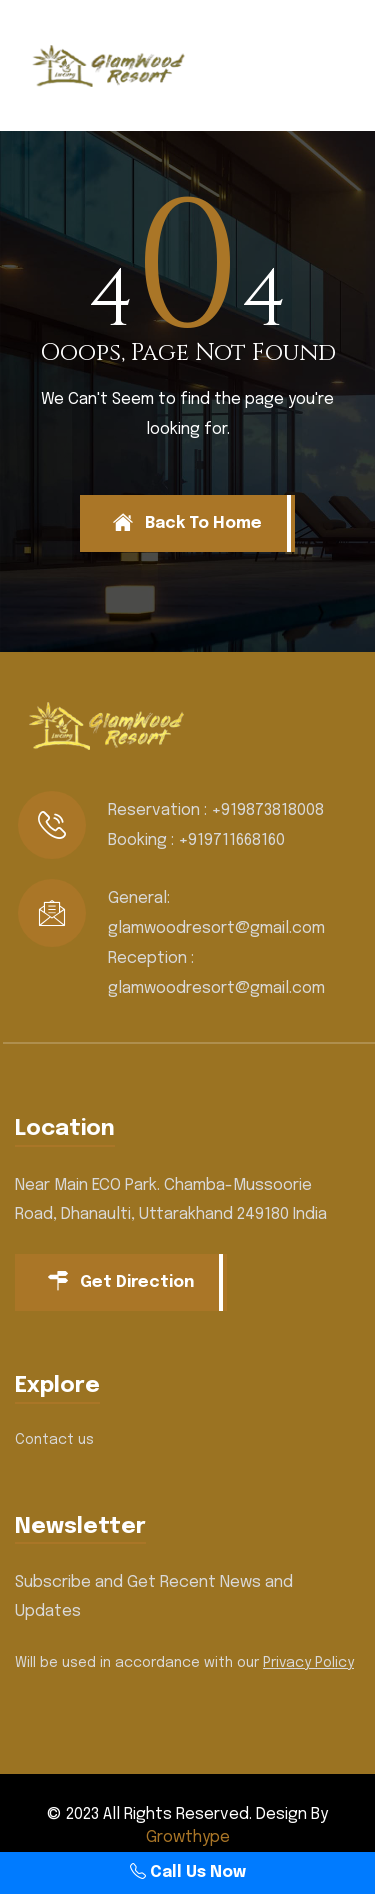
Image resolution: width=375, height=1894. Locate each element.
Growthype (188, 1837)
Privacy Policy (308, 1663)
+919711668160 (231, 840)
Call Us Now (188, 1872)
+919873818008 (267, 810)
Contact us (54, 1440)
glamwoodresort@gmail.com (216, 928)
